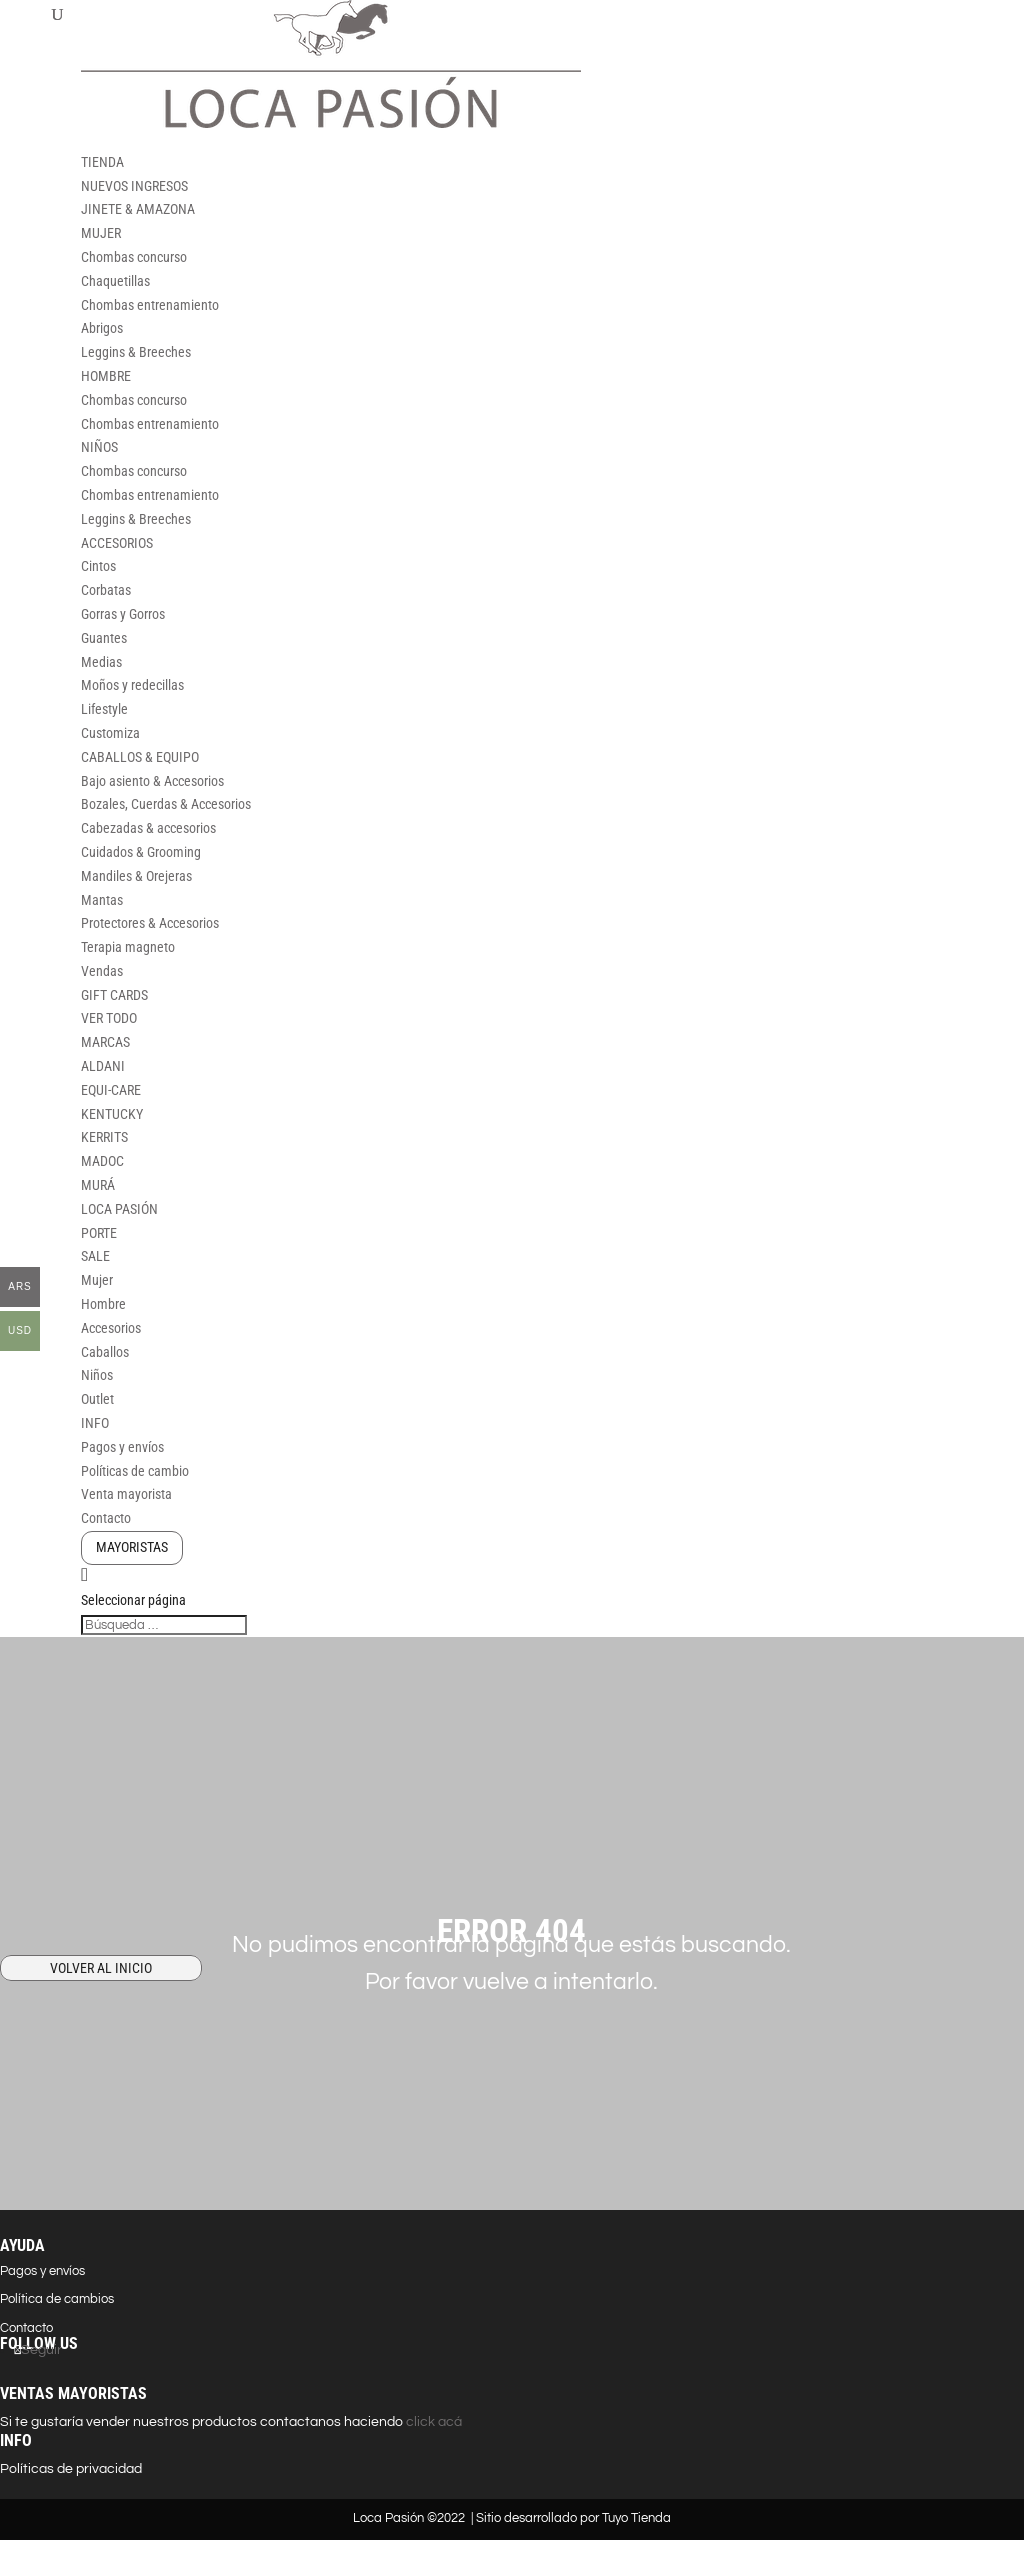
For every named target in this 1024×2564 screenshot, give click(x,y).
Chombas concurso (134, 257)
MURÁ (98, 1185)
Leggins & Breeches (136, 352)
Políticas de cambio (135, 1471)
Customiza (110, 733)
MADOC (102, 1161)
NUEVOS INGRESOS (134, 186)
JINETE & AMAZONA (138, 209)
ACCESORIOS (117, 543)
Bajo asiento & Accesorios (152, 781)
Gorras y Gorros (123, 614)
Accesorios (111, 1328)
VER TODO (109, 1018)
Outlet (97, 1399)
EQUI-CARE (111, 1090)
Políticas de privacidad (71, 2469)
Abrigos (102, 328)
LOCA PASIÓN (119, 1209)
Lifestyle (104, 709)
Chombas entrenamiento (150, 305)
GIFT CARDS (114, 995)
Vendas (102, 971)
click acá (432, 2422)
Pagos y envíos (122, 1447)
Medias (101, 662)
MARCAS (105, 1042)
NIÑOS (99, 447)
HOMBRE (106, 376)
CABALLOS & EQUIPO (140, 757)
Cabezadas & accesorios (148, 828)
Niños (97, 1375)
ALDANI (103, 1066)
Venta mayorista (126, 1494)
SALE (95, 1256)
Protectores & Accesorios (150, 923)
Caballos (105, 1352)
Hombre (103, 1304)
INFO (95, 1423)
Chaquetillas (115, 281)
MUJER (101, 233)
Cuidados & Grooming (141, 852)
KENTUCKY (112, 1114)
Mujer (97, 1280)
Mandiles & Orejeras (136, 876)
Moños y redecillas (132, 685)
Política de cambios (57, 2299)
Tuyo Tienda (636, 2518)
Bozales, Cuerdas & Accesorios (166, 804)
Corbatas (106, 590)
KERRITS (104, 1137)
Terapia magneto (128, 947)
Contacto (106, 1518)
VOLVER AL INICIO (101, 1968)
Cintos (98, 566)
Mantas (102, 900)
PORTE (99, 1233)
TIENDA (102, 162)
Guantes (104, 638)
